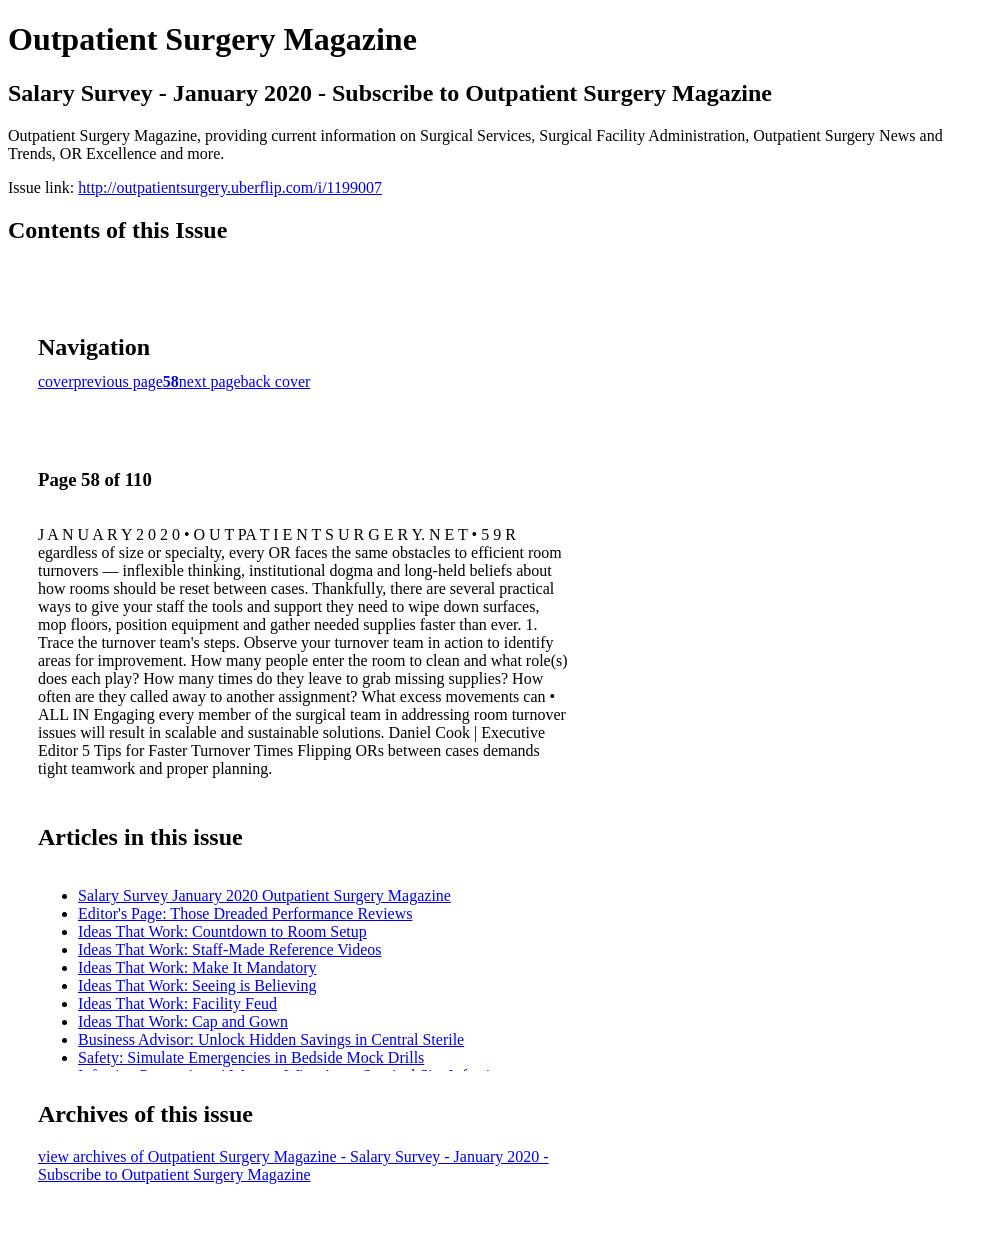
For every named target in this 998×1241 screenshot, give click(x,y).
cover (56, 381)
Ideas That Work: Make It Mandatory (197, 967)
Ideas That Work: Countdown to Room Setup (222, 931)
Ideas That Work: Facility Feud (177, 1003)
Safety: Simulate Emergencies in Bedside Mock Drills (251, 1057)
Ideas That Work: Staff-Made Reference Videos (230, 949)
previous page (118, 381)
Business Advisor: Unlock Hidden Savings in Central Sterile (271, 1039)
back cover (276, 381)
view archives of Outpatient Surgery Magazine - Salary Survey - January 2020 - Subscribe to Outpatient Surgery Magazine (293, 1165)
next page (210, 381)
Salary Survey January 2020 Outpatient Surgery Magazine (264, 895)
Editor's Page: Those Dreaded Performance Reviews (245, 913)
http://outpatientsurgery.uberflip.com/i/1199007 (230, 187)
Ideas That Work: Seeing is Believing (197, 985)
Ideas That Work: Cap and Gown (183, 1021)
